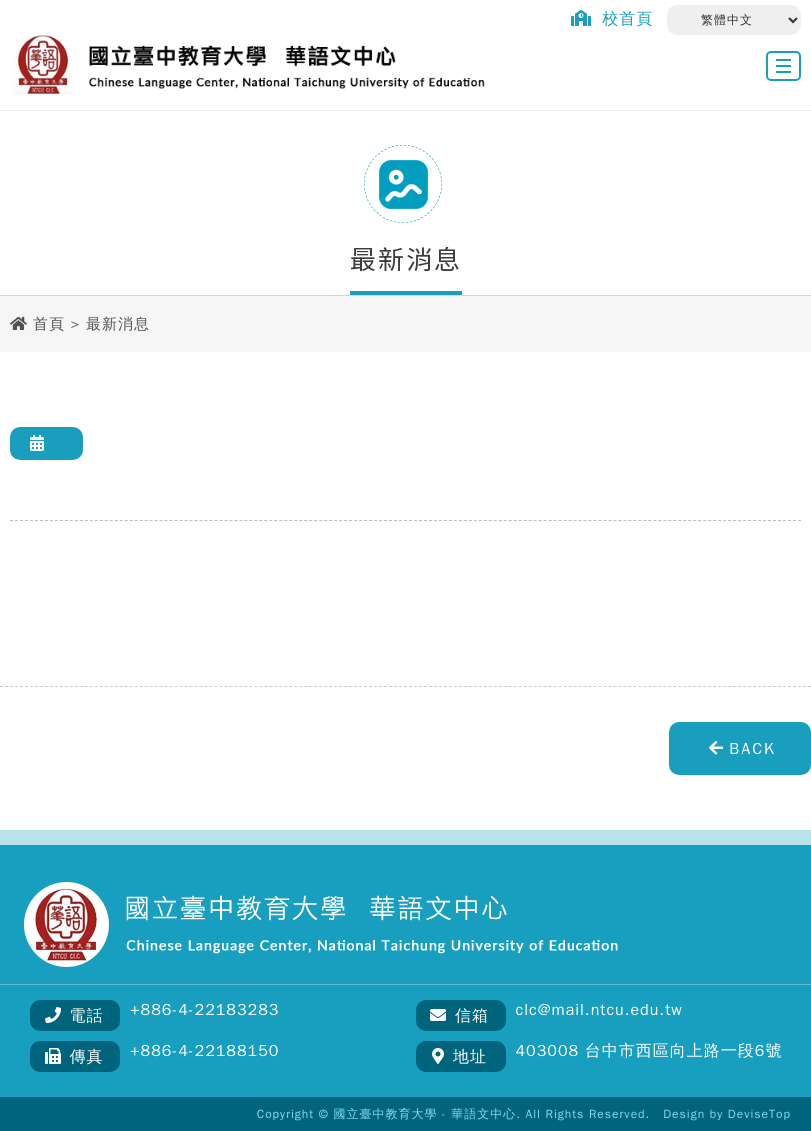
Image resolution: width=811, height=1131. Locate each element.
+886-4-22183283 (204, 1010)
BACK (740, 749)
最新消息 (118, 324)
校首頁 (607, 18)
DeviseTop (759, 1114)
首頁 (49, 324)
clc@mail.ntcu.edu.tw (599, 1010)
